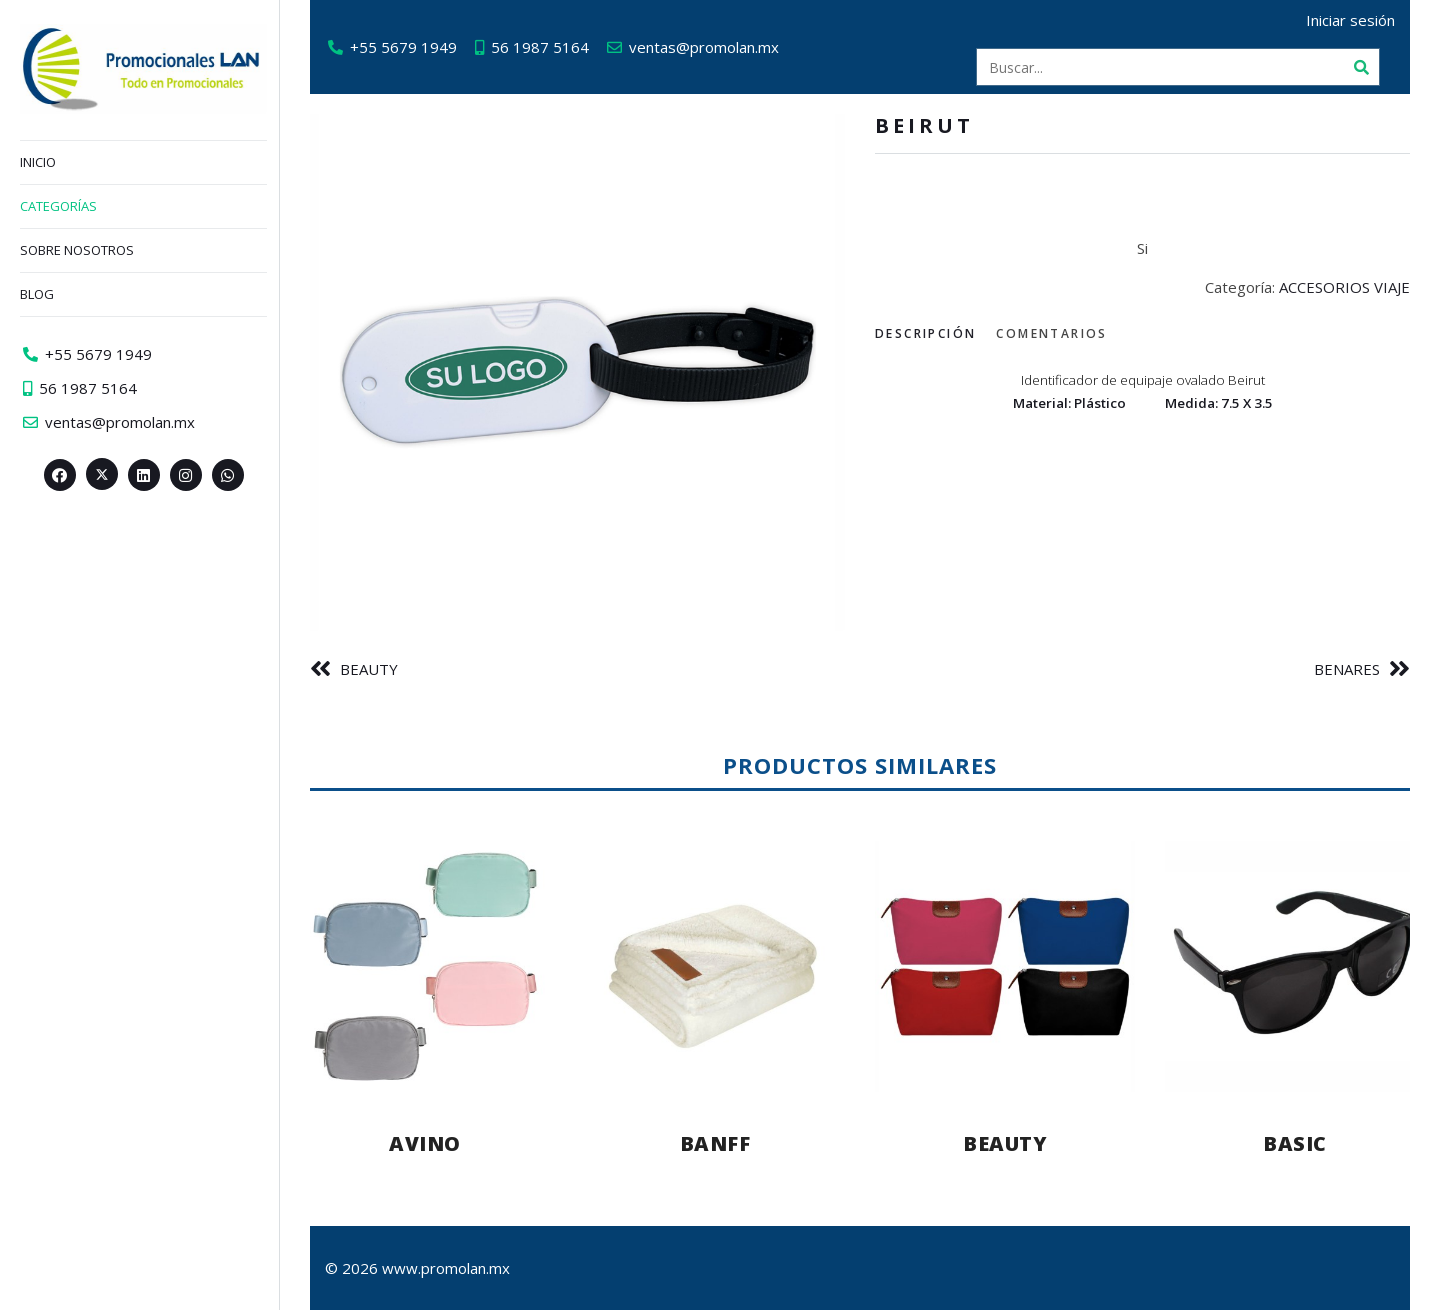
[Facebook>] (60, 475)
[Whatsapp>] (228, 475)
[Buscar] (1361, 67)
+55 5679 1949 (403, 47)
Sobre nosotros (77, 250)
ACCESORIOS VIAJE (1344, 287)
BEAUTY (369, 669)
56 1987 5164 (540, 47)
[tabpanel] (1142, 389)
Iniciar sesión (1350, 20)
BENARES (1347, 669)
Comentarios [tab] (1051, 333)
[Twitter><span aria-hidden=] (102, 474)
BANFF (715, 1143)
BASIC (1295, 1143)
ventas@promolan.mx (704, 47)
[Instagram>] (186, 475)
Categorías (58, 206)
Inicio (38, 162)
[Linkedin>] (144, 475)
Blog (37, 294)
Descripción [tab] (925, 333)
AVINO (425, 1143)
